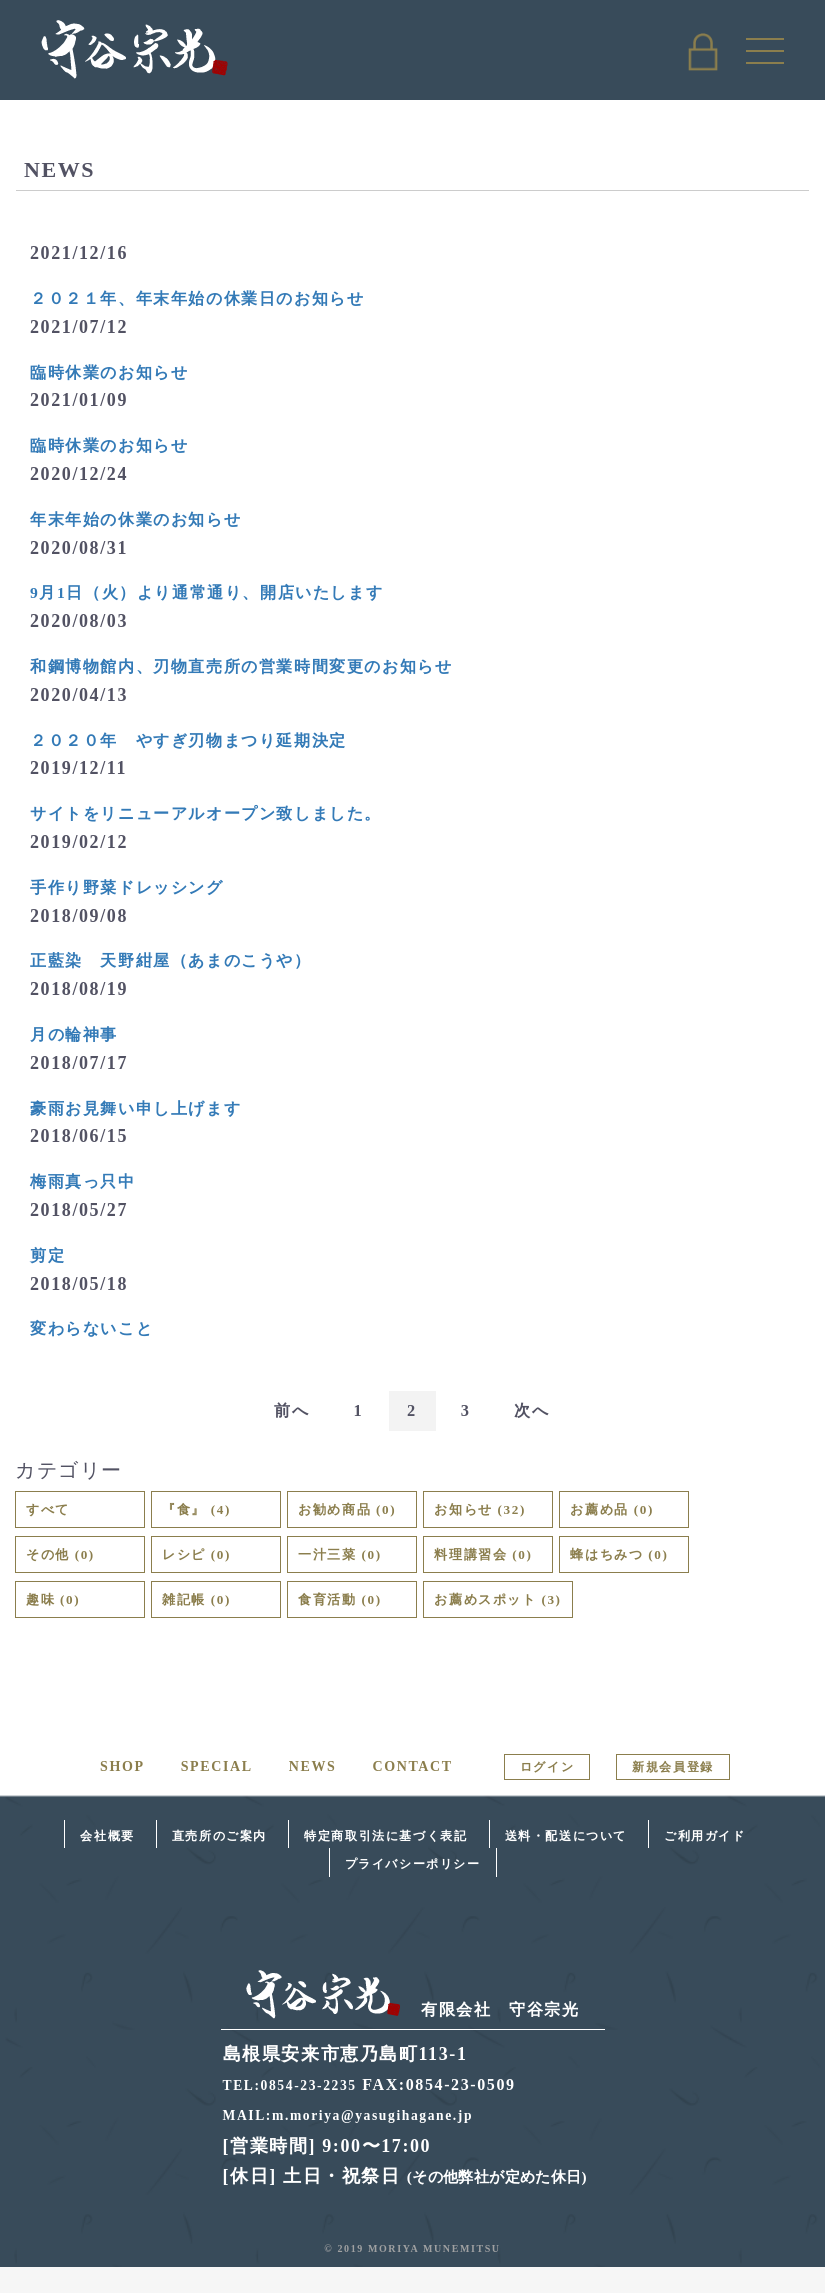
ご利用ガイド (705, 1862)
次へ (541, 1412)
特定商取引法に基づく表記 (385, 1862)
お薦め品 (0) (660, 1515)
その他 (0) (71, 1568)
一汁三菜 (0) (353, 1568)
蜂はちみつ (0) (660, 1568)
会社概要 (107, 1862)
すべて (55, 1515)
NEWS (313, 1792)
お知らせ (730, 249)
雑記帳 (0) (207, 1621)
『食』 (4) (207, 1515)
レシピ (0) (207, 1568)
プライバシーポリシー (413, 1890)
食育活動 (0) (353, 1621)
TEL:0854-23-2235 (300, 2110)
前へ (282, 1412)
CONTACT (412, 1792)
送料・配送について (566, 1862)
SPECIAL (217, 1792)
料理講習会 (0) (502, 1568)
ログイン (547, 1793)
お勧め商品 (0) (363, 1515)
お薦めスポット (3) (521, 1621)
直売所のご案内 (219, 1862)
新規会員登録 (673, 1793)
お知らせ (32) (516, 1515)
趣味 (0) (61, 1621)
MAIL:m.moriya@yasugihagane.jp (366, 2140)
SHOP (122, 1792)
